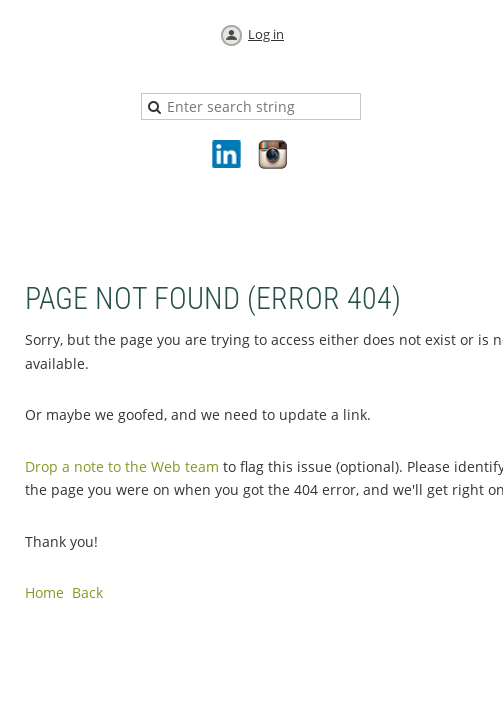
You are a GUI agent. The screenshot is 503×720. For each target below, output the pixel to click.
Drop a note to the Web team (122, 466)
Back (87, 592)
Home (44, 592)
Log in (266, 34)
